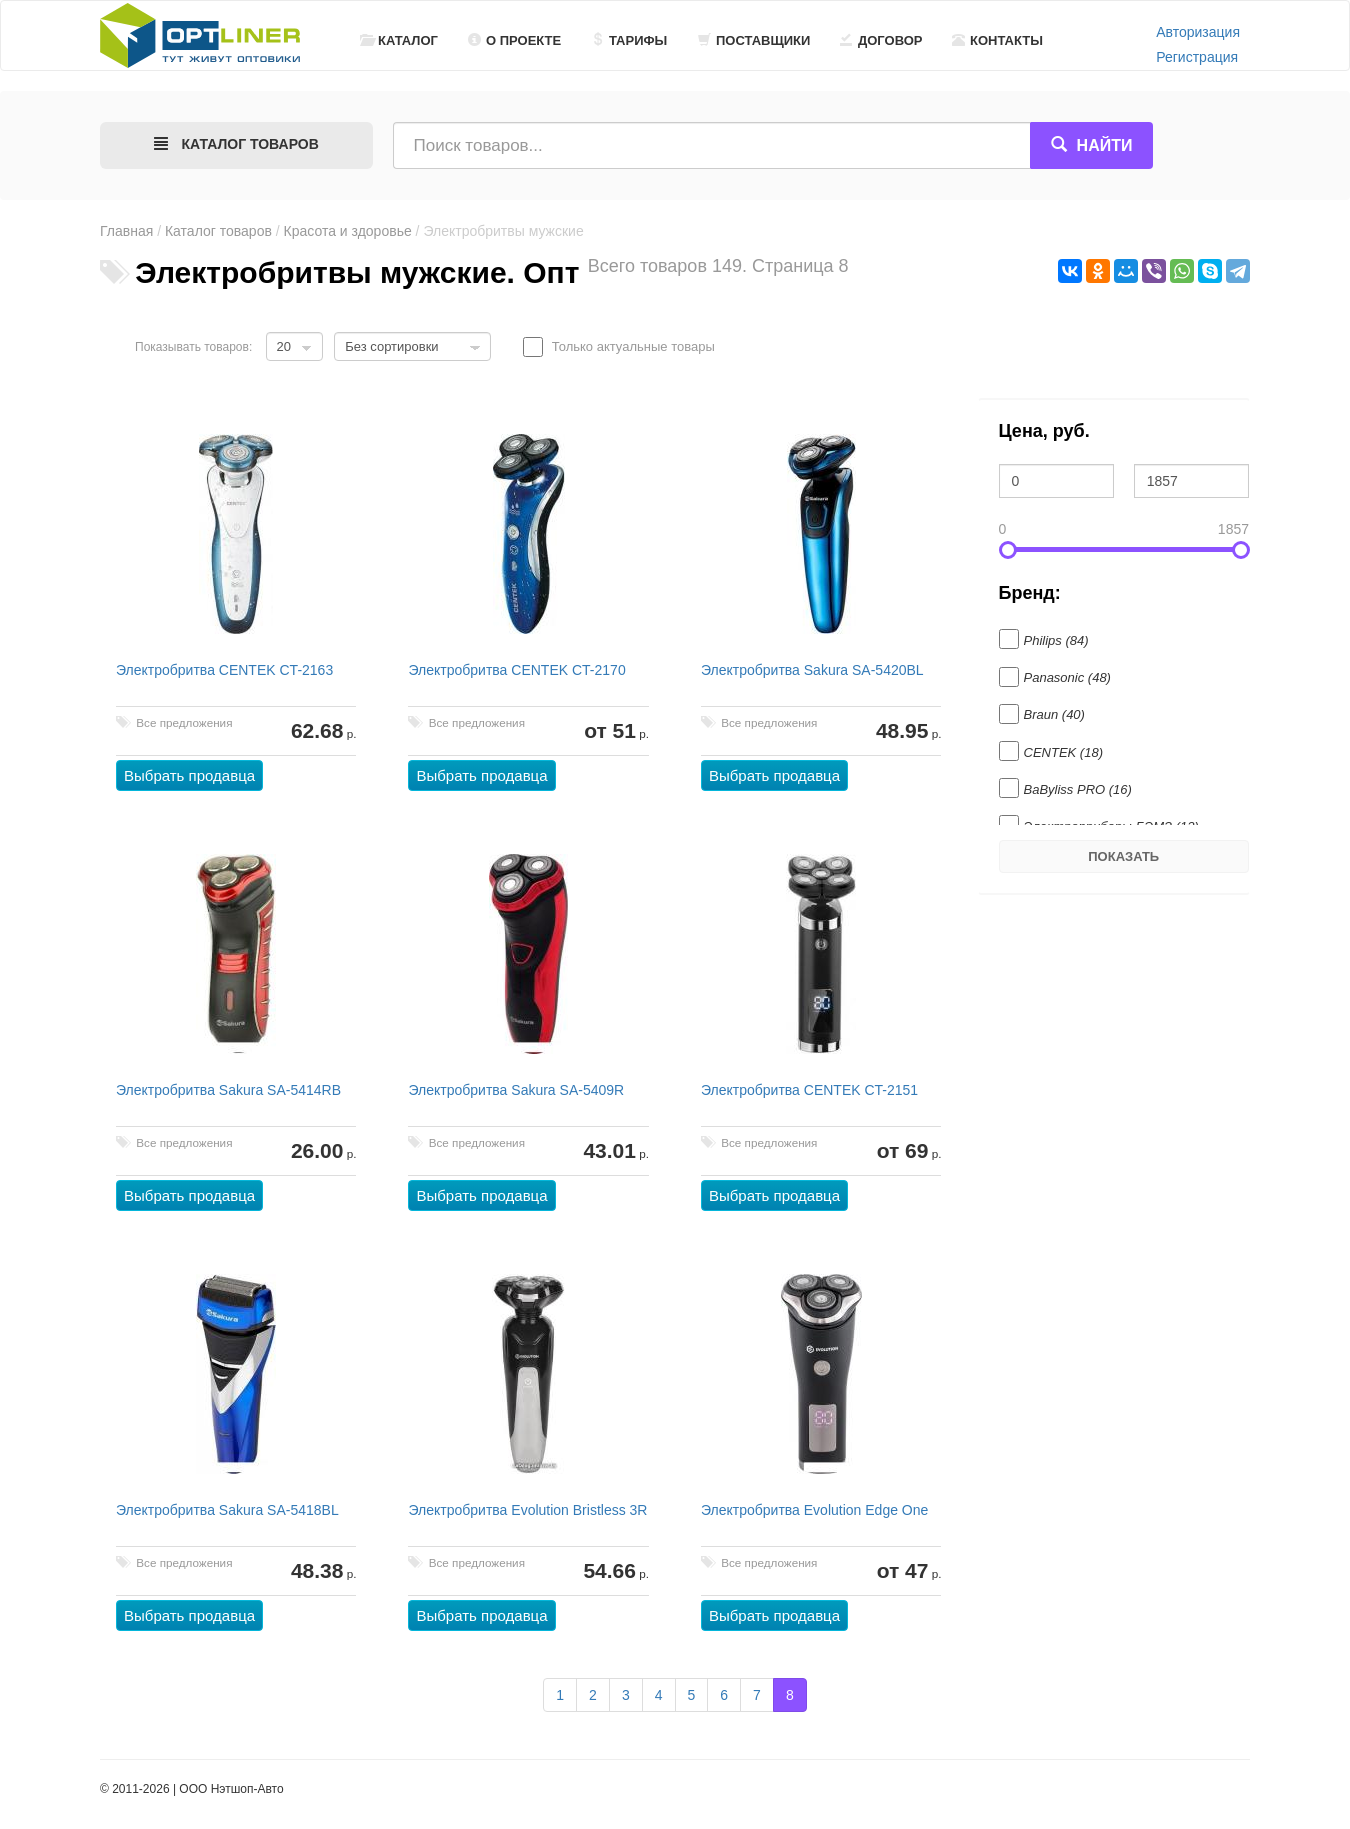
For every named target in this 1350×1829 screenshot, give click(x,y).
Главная (126, 231)
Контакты (997, 40)
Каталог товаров (218, 231)
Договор (881, 40)
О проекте (514, 40)
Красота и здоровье (348, 231)
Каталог (399, 40)
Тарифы (629, 40)
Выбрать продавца (189, 775)
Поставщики (754, 40)
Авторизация (1198, 32)
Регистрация (1197, 57)
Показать (1123, 856)
